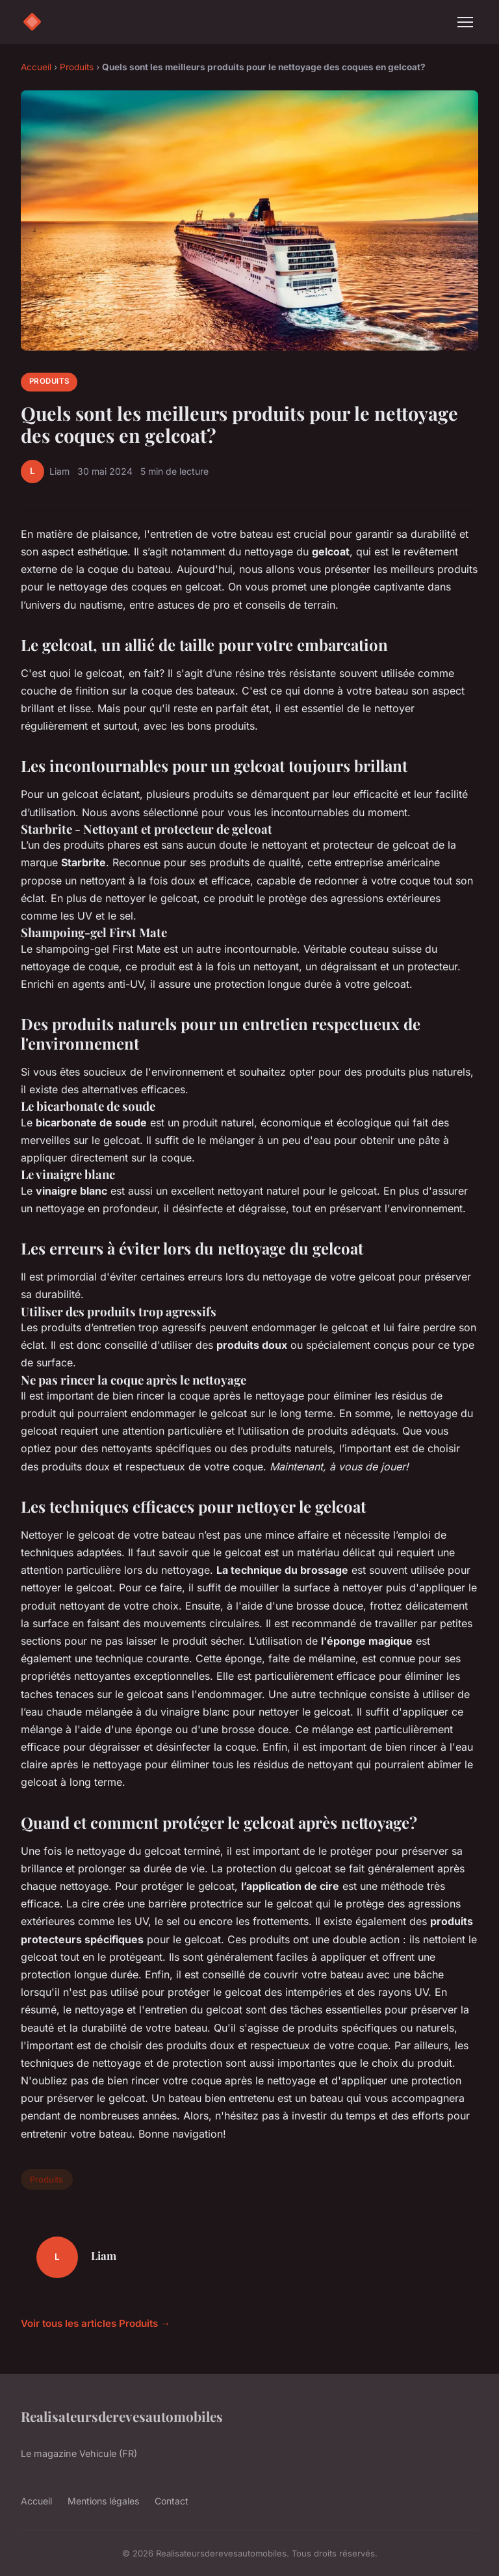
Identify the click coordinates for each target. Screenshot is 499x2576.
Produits (77, 67)
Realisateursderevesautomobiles (122, 2416)
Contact (171, 2500)
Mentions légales (103, 2500)
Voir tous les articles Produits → (95, 2323)
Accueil (36, 67)
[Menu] (465, 22)
